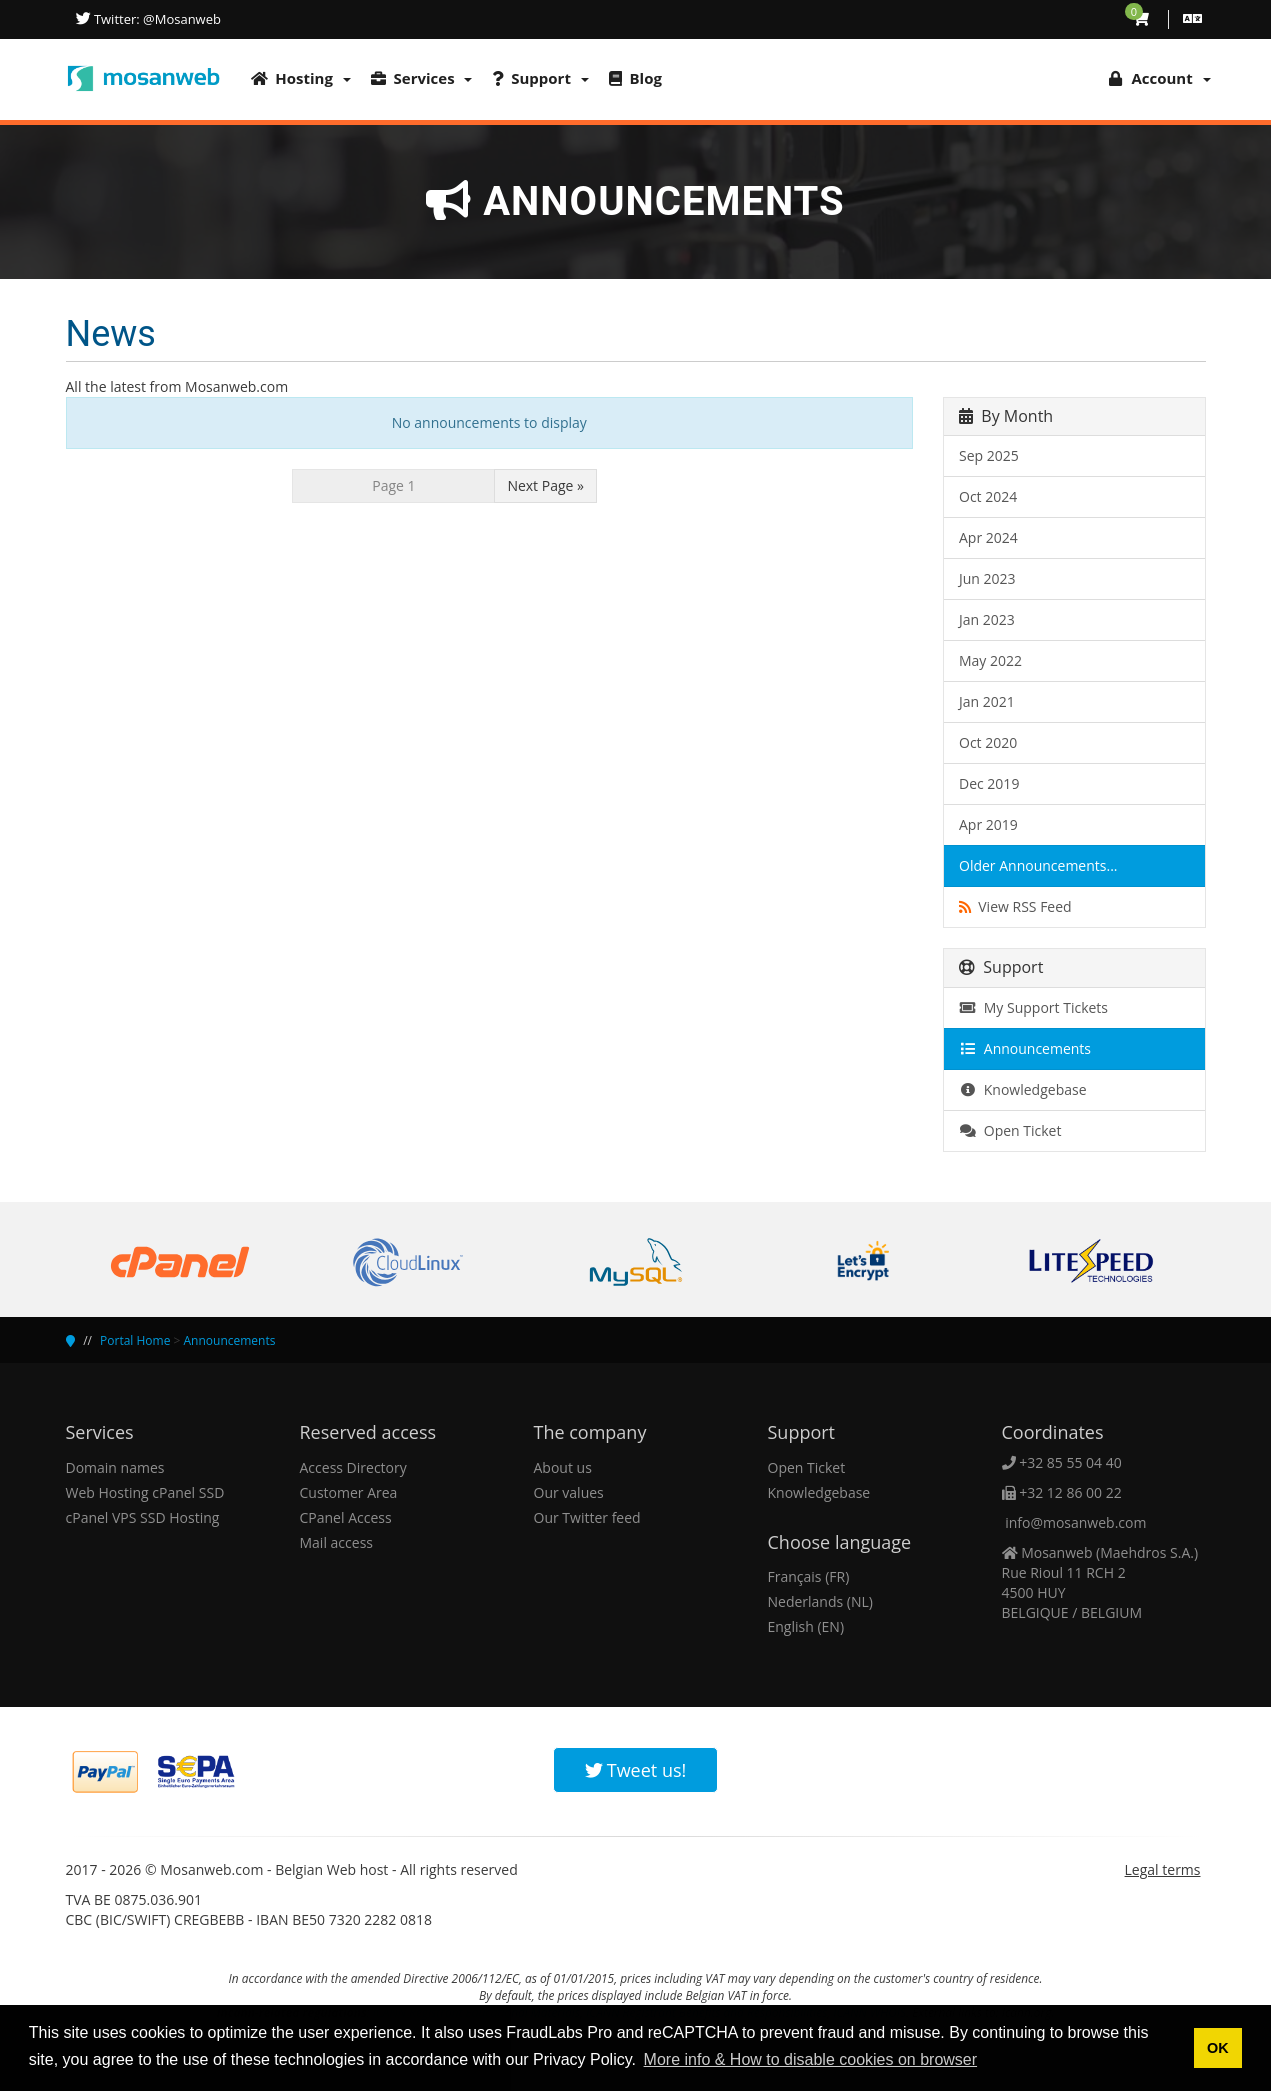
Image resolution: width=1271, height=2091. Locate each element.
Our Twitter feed (587, 1517)
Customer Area (349, 1492)
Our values (569, 1492)
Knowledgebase (1023, 1089)
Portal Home (135, 1340)
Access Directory (353, 1467)
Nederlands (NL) (820, 1601)
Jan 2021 (987, 701)
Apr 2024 (988, 537)
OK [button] (1218, 2048)
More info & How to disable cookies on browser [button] (811, 2059)
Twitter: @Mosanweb (156, 19)
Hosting (301, 78)
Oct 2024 (988, 496)
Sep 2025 (989, 455)
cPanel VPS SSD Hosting (143, 1517)
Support (540, 78)
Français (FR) (809, 1576)
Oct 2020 (988, 742)
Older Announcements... (1038, 865)
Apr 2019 (988, 824)
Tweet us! (636, 1770)
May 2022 (990, 660)
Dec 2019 (989, 783)
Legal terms (1163, 1869)
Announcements (1025, 1048)
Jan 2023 (987, 619)
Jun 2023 (987, 578)
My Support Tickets (1033, 1007)
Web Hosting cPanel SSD (145, 1492)
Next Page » (545, 485)
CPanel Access (346, 1517)
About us (563, 1467)
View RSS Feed (1015, 906)
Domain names (115, 1467)
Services (422, 78)
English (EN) (806, 1626)
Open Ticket (1010, 1130)
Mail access (336, 1542)
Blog (635, 78)
